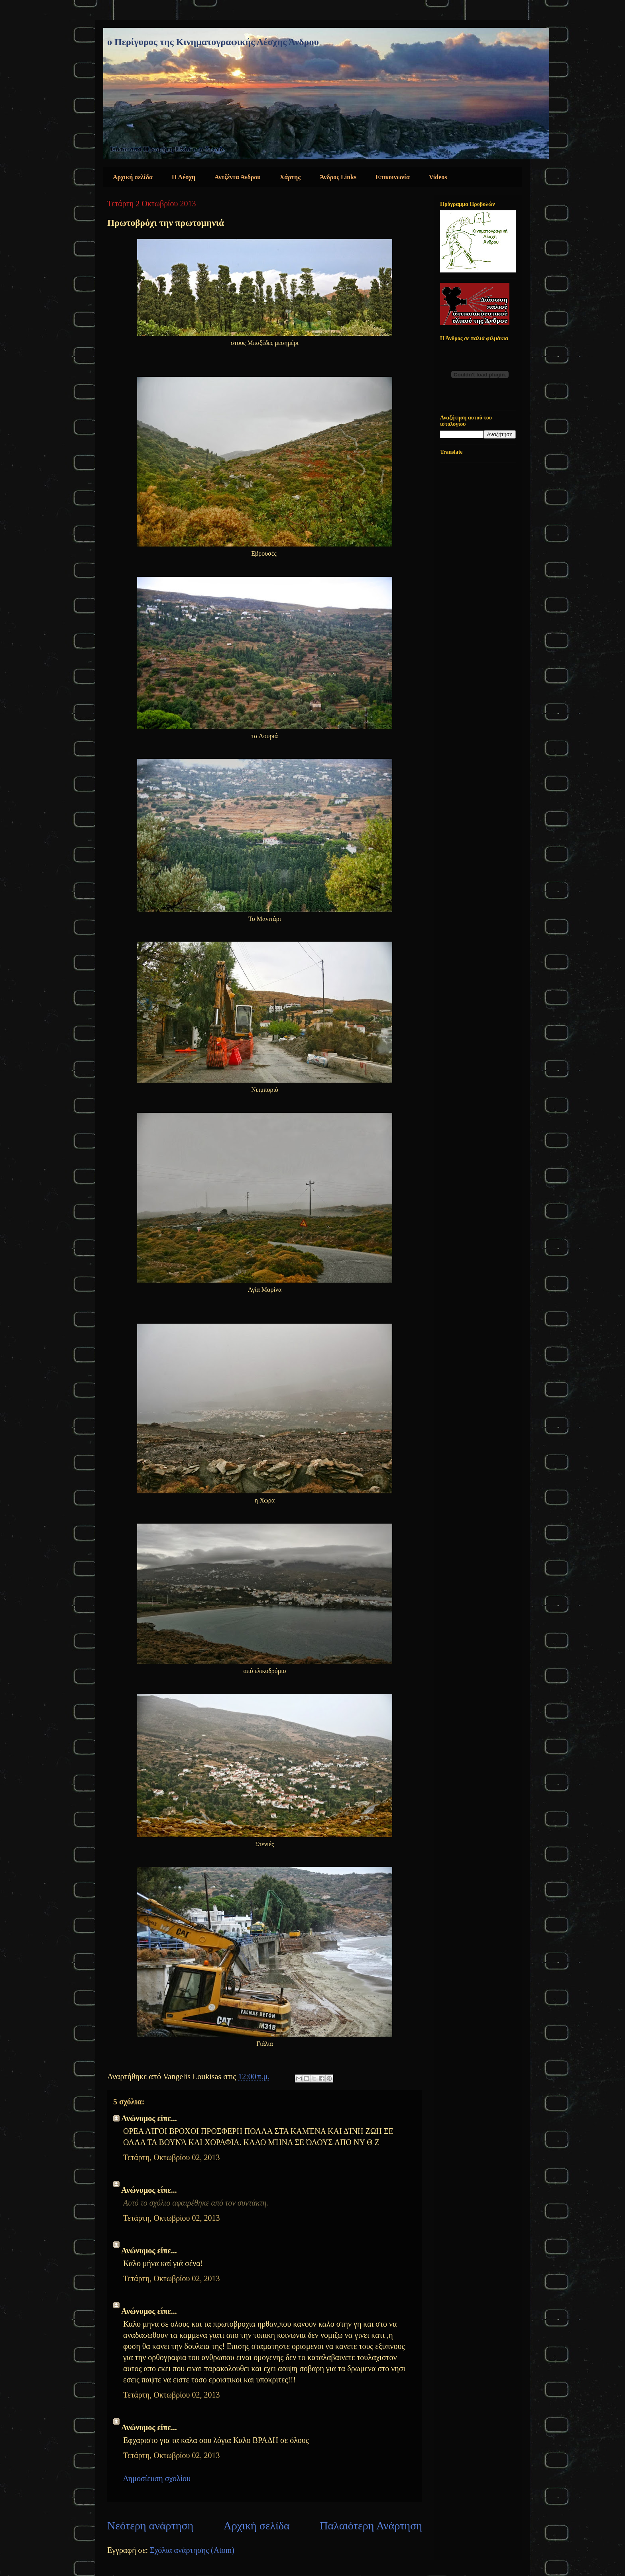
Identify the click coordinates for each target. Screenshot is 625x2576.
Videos (438, 177)
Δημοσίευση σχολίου (157, 2478)
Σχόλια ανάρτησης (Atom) (192, 2550)
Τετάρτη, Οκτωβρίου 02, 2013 (171, 2157)
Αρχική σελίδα (133, 177)
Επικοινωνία (392, 177)
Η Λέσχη (183, 177)
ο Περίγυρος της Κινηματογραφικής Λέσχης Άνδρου (213, 42)
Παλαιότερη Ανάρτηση (371, 2525)
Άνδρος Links (338, 177)
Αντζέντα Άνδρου (237, 177)
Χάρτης (290, 177)
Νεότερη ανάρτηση (150, 2525)
